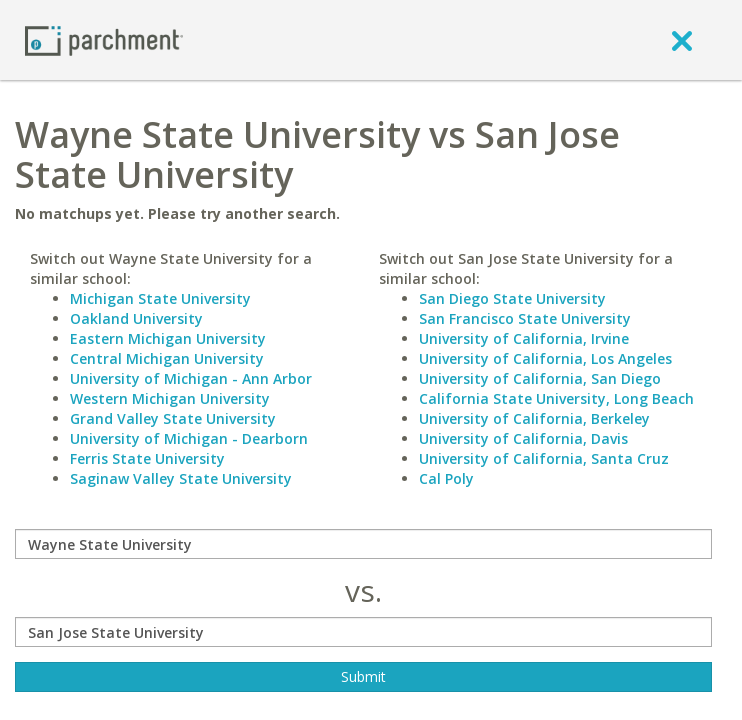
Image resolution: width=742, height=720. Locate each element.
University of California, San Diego (540, 378)
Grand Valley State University (173, 418)
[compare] (363, 544)
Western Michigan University (170, 398)
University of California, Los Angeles (545, 358)
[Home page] (104, 39)
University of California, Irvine (524, 338)
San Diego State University (512, 298)
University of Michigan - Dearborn (189, 438)
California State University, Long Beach (556, 398)
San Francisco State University (525, 318)
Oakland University (136, 318)
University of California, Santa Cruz (544, 458)
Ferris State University (147, 458)
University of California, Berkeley (534, 418)
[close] (682, 40)
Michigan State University (160, 298)
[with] (363, 632)
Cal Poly (446, 478)
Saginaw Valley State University (181, 478)
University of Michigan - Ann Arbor (191, 378)
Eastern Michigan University (168, 338)
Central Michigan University (167, 358)
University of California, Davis (523, 438)
